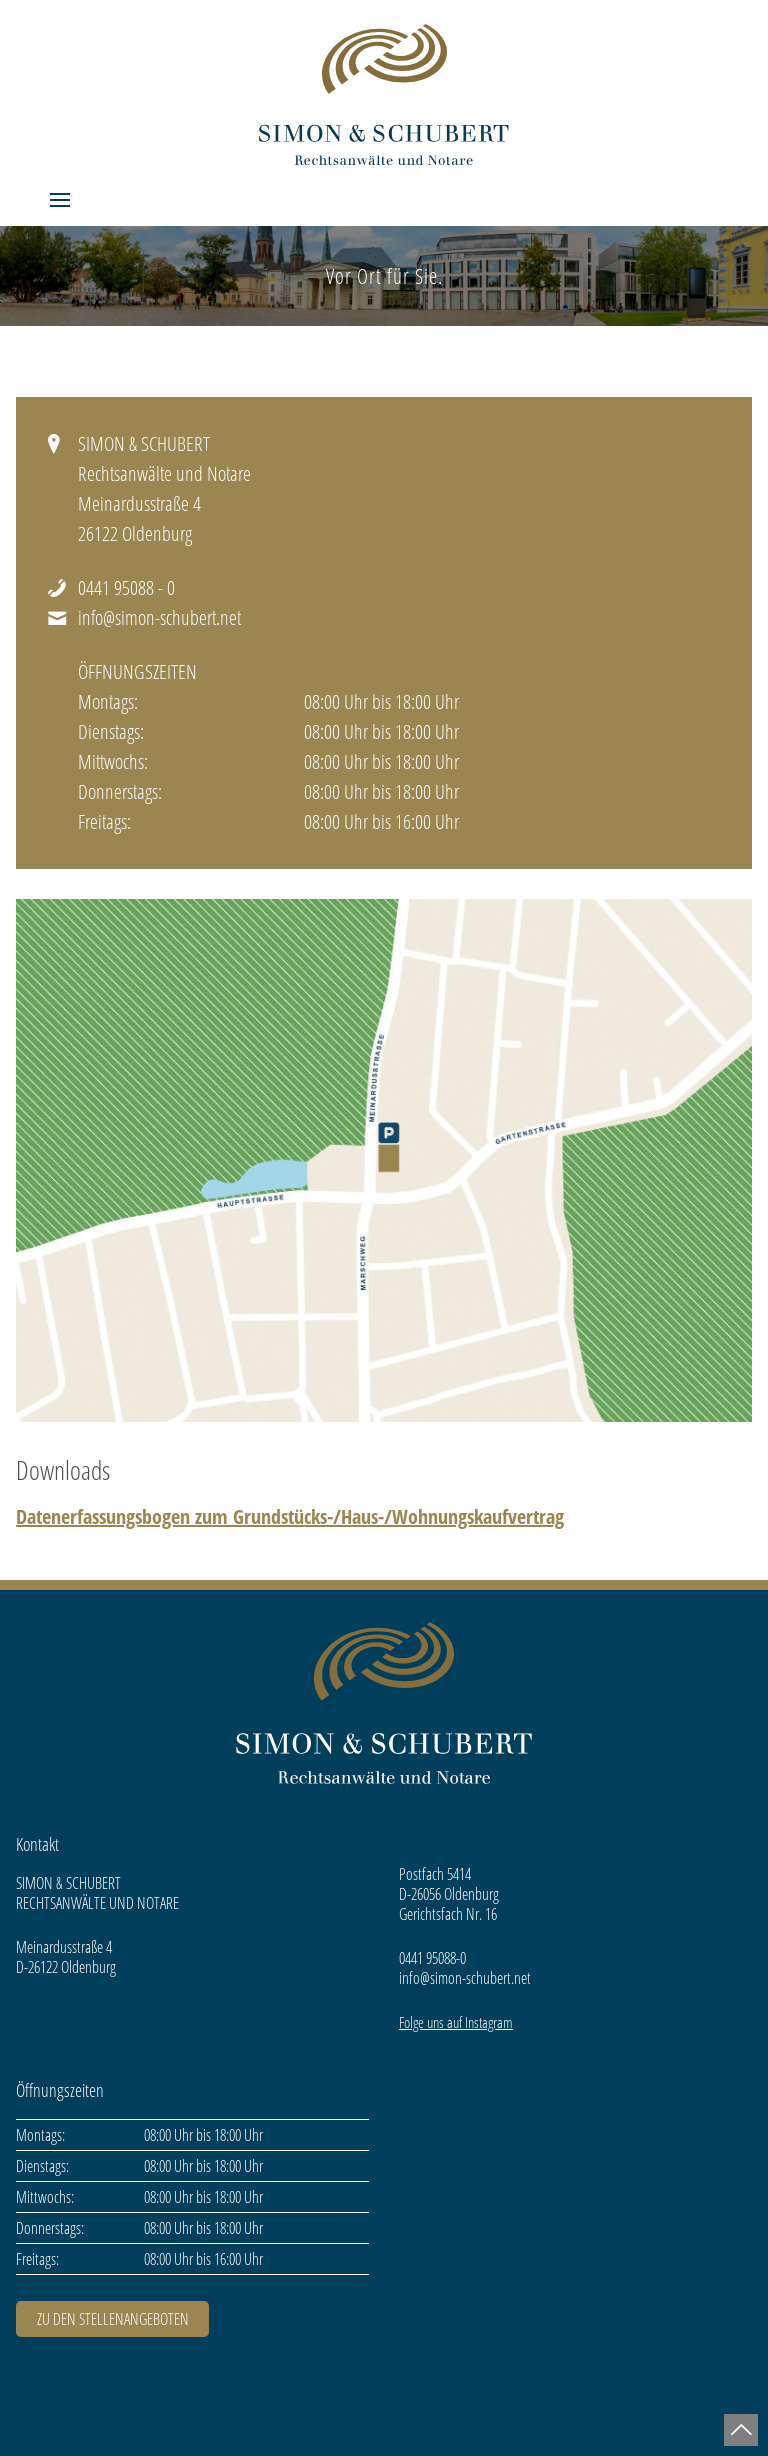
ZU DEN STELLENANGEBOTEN (113, 2319)
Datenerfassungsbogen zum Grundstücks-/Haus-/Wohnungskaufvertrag (290, 1516)
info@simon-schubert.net (159, 617)
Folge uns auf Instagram (456, 2022)
